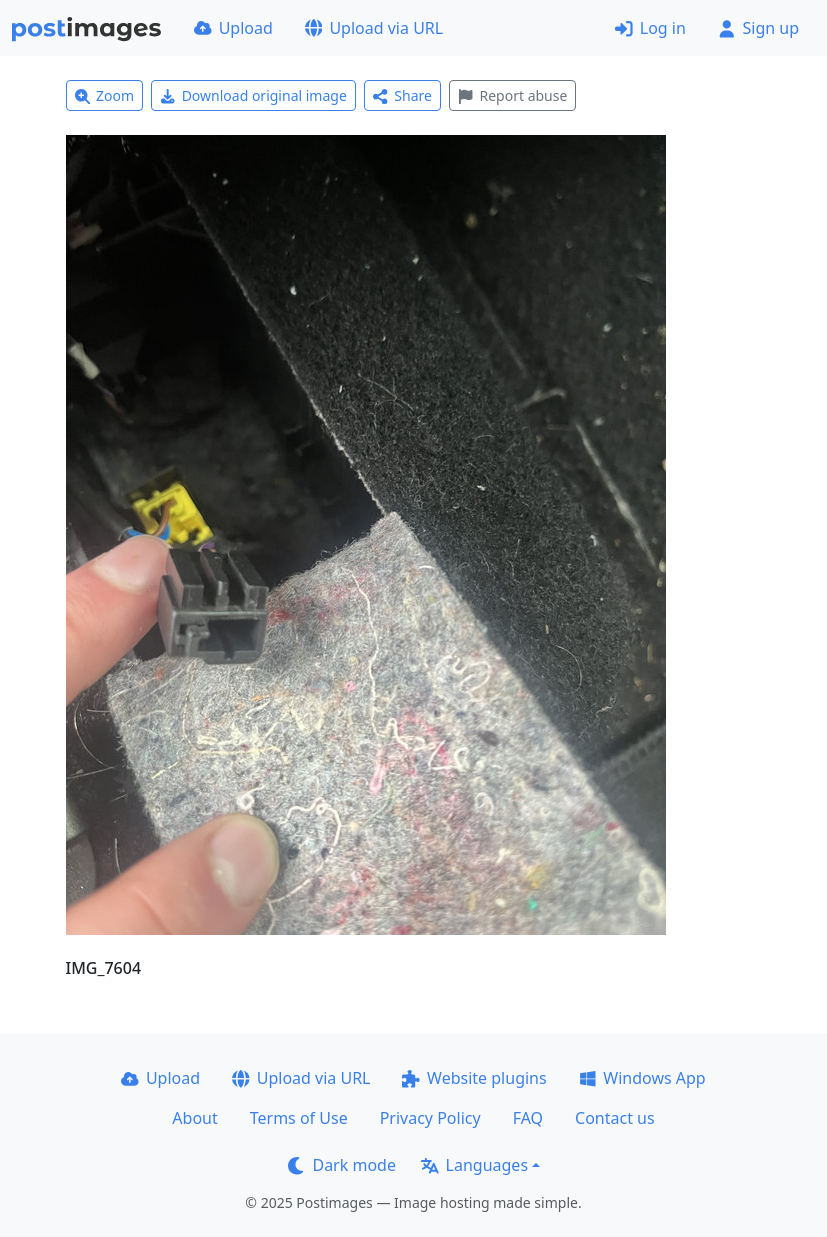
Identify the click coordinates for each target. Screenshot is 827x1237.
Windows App (642, 1078)
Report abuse (512, 95)
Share (402, 95)
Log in (650, 28)
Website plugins (474, 1078)
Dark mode (342, 1165)
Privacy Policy (430, 1118)
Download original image (253, 95)
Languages (474, 1165)
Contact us (615, 1118)
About (194, 1118)
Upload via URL (374, 28)
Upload (233, 28)
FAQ (528, 1118)
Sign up (758, 28)
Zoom (105, 95)
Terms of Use (299, 1118)
